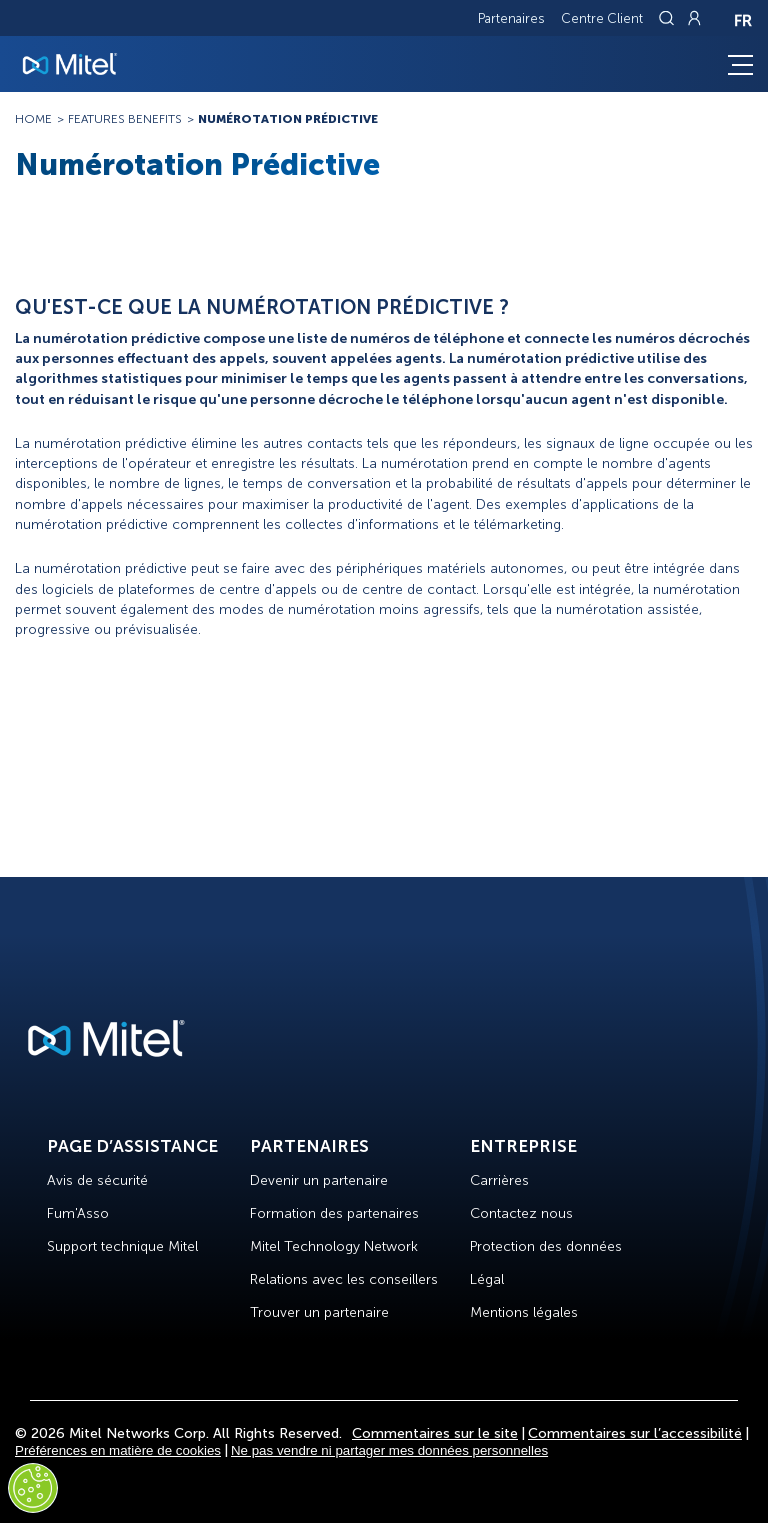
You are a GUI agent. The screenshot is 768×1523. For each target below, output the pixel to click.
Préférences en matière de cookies (118, 1450)
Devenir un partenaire (319, 1180)
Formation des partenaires (334, 1213)
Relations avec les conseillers (344, 1279)
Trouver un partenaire (319, 1312)
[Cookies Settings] (33, 1488)
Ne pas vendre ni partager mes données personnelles (389, 1450)
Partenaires (511, 18)
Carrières (499, 1180)
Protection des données (546, 1246)
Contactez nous (521, 1213)
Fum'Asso (78, 1213)
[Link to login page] (694, 18)
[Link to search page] (669, 18)
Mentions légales (524, 1312)
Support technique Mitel (122, 1246)
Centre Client (602, 18)
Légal (487, 1279)
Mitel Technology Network (334, 1246)
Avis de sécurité (97, 1180)
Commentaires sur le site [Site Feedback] (435, 1433)
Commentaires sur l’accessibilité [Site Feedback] (635, 1433)
